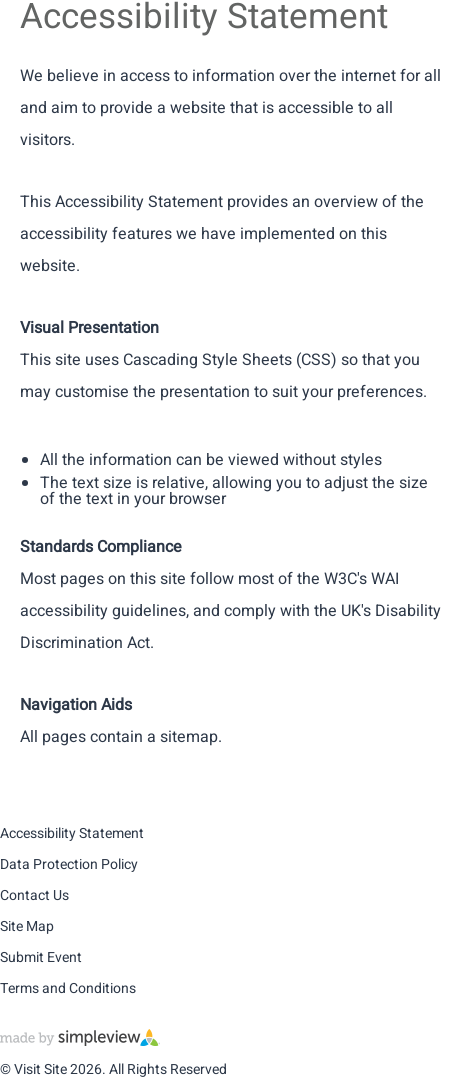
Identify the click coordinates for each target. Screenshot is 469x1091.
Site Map (27, 926)
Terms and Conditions (68, 988)
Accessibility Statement (72, 833)
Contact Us (34, 895)
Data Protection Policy (69, 864)
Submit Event (41, 957)
